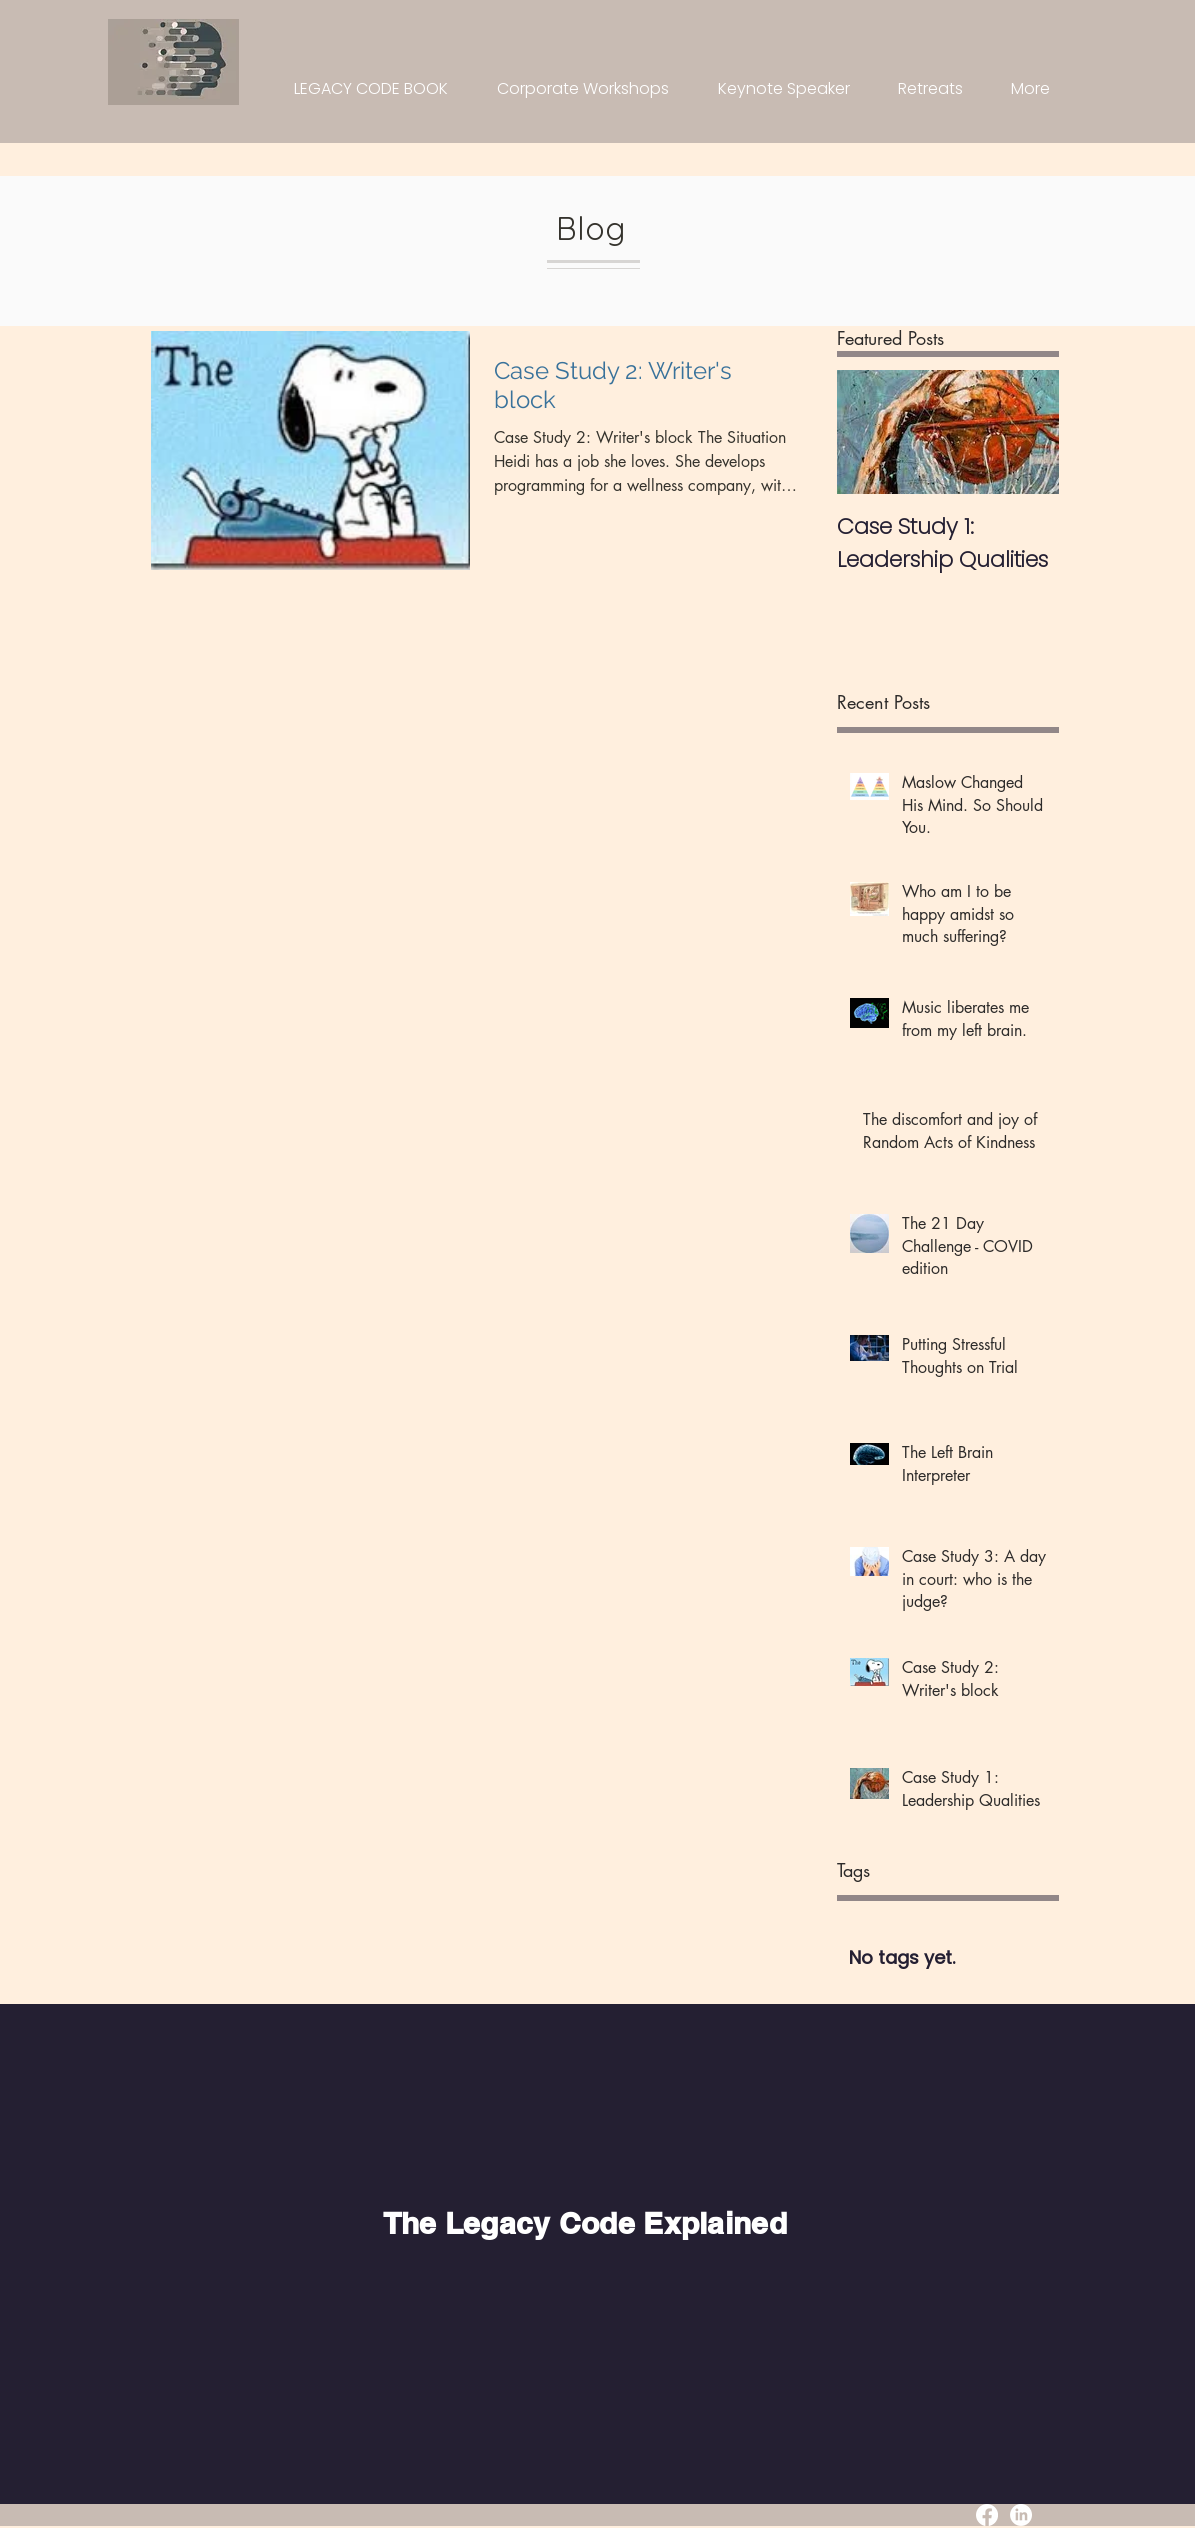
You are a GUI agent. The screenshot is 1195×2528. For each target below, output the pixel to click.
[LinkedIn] (1021, 2515)
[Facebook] (987, 2515)
